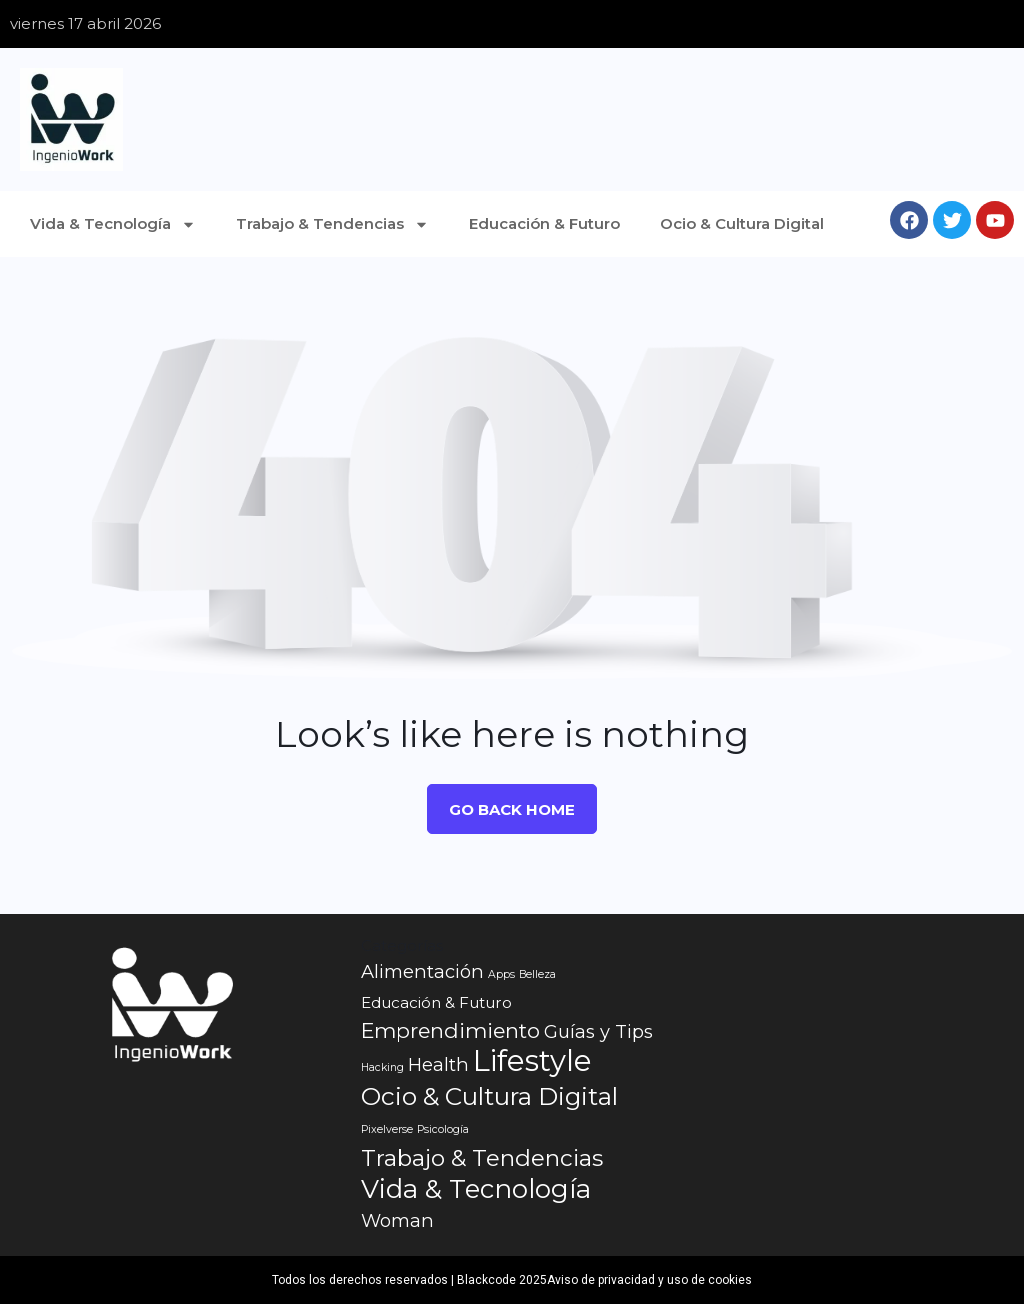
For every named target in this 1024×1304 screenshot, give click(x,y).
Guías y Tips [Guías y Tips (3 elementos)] (598, 1031)
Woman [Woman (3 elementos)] (397, 1220)
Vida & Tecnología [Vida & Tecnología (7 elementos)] (476, 1189)
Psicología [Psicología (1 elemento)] (443, 1129)
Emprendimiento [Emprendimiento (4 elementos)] (450, 1030)
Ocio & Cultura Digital (742, 223)
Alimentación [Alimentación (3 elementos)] (422, 971)
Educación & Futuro (544, 223)
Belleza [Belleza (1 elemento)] (537, 974)
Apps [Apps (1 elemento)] (501, 974)
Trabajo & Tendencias (332, 224)
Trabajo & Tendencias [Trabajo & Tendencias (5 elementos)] (482, 1158)
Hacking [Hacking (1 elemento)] (382, 1067)
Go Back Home (512, 809)
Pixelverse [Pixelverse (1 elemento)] (387, 1129)
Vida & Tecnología (113, 224)
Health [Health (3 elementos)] (438, 1064)
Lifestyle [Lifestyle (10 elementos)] (532, 1061)
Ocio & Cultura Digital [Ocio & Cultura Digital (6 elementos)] (489, 1096)
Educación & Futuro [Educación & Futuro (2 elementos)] (436, 1002)
